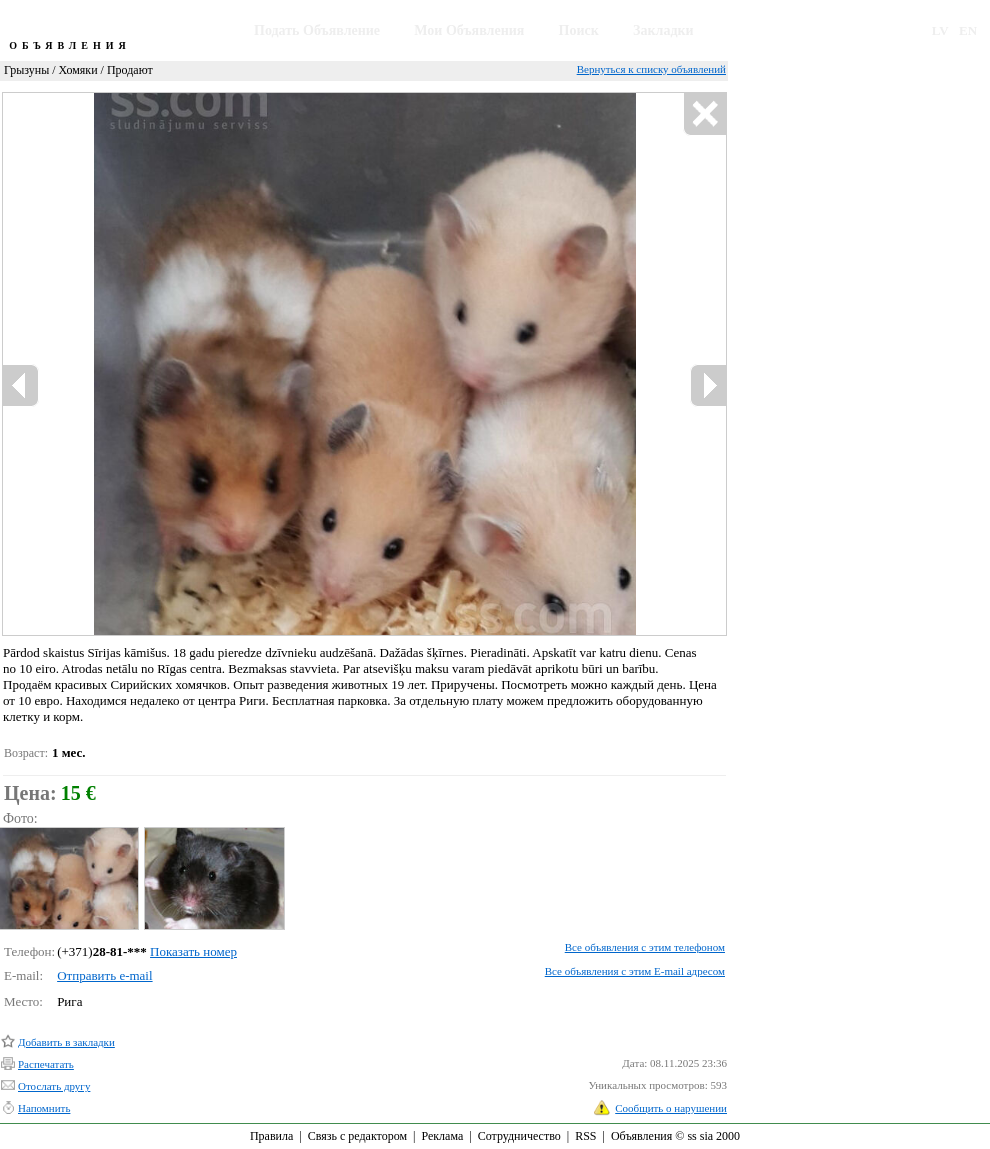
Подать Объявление (317, 30)
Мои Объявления (469, 30)
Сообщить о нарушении (671, 1108)
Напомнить (44, 1108)
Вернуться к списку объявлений (651, 69)
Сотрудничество (519, 1136)
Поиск (579, 30)
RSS (585, 1136)
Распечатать (46, 1064)
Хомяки (78, 70)
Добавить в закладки (66, 1042)
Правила (271, 1136)
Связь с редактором (357, 1136)
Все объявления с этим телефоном (645, 947)
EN (968, 30)
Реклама (442, 1136)
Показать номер (193, 951)
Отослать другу (54, 1086)
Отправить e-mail (104, 975)
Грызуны (26, 70)
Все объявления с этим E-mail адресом (635, 971)
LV (940, 30)
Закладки (663, 30)
